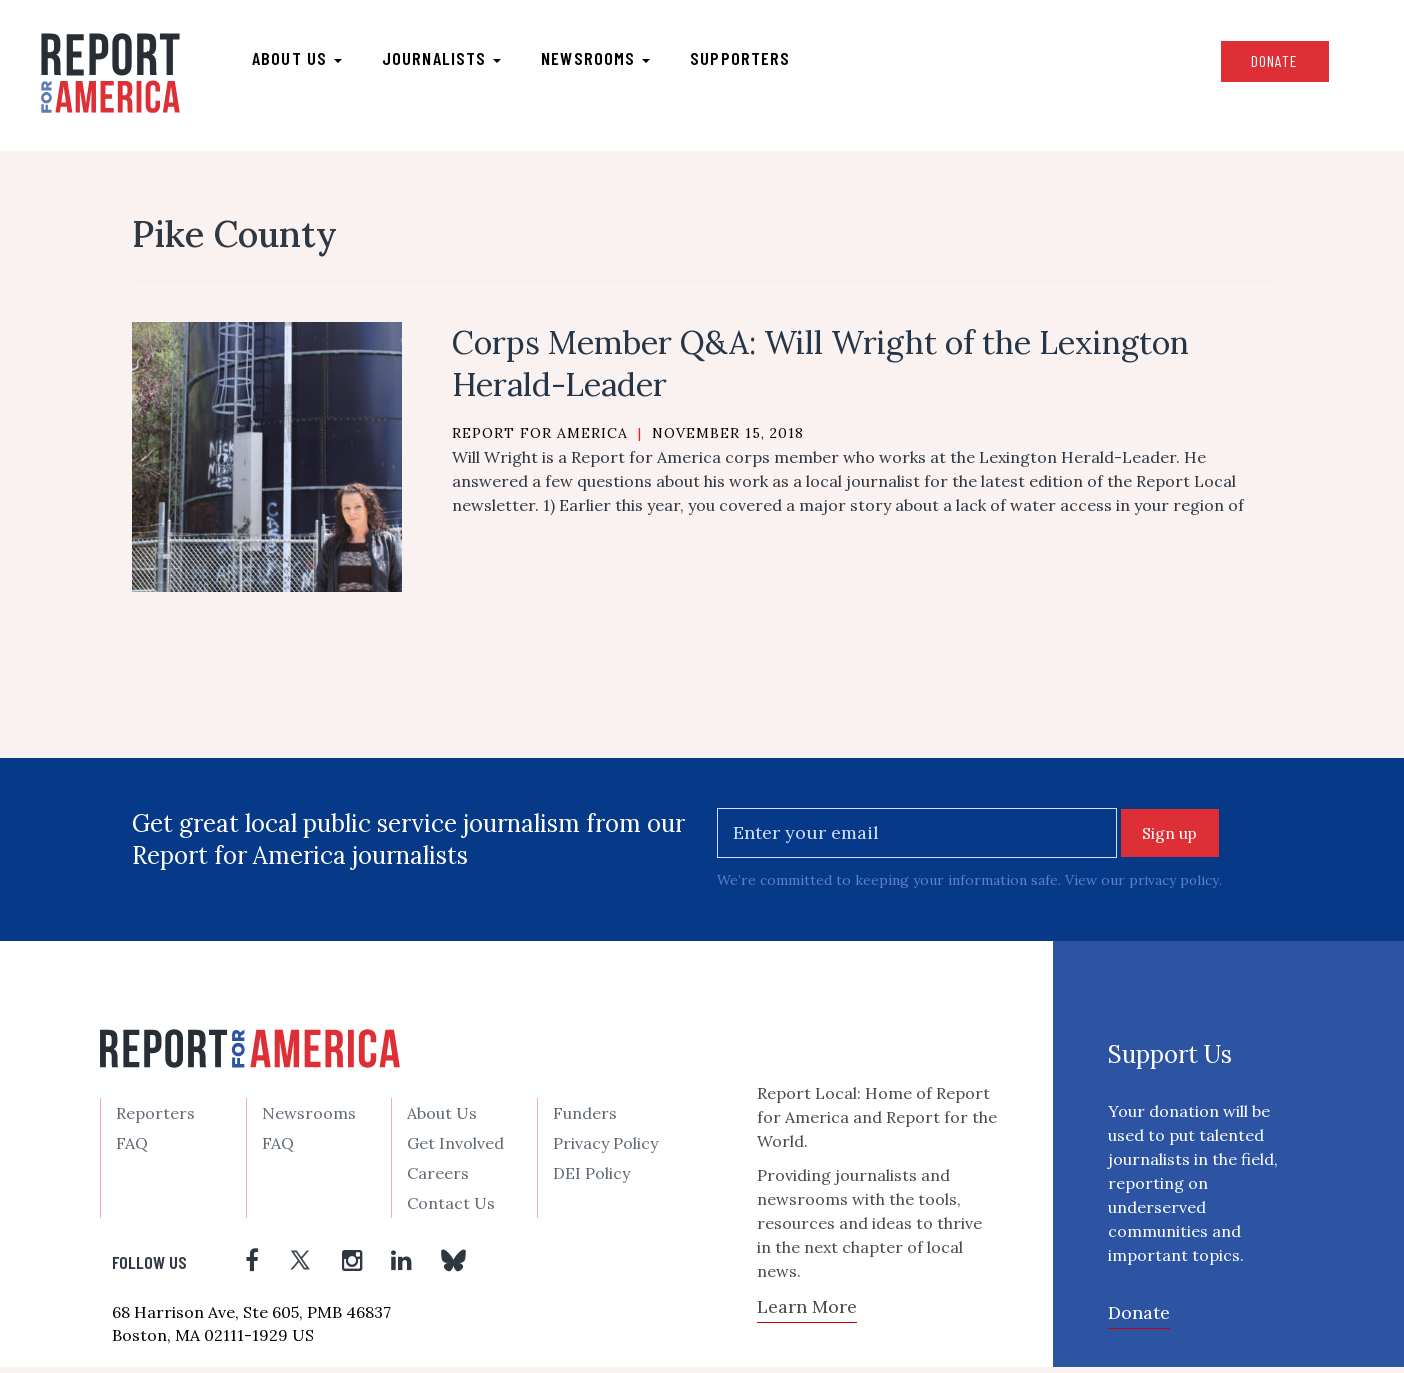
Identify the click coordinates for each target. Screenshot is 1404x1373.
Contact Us (451, 1209)
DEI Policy (591, 1179)
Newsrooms (604, 61)
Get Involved (455, 1149)
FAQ (132, 1149)
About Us (442, 1119)
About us (306, 61)
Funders (585, 1119)
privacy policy (1174, 887)
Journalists (450, 61)
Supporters (749, 61)
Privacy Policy (605, 1149)
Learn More (807, 1313)
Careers (438, 1179)
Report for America (540, 439)
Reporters (155, 1119)
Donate (1263, 63)
